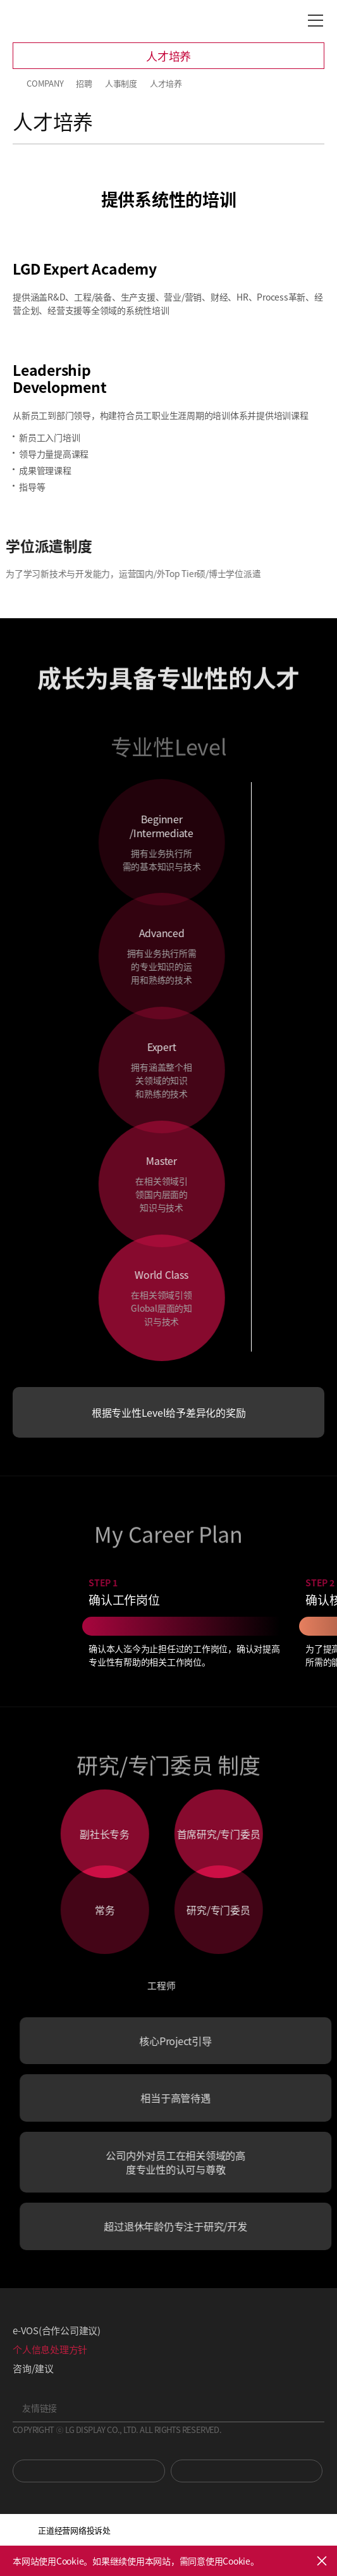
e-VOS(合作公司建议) (57, 2330)
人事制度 (121, 83)
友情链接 (39, 2407)
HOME (18, 83)
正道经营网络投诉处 (74, 2530)
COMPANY (45, 83)
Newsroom (246, 2471)
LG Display (66, 21)
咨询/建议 (33, 2368)
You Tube (88, 2471)
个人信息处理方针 (50, 2349)
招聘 (84, 83)
